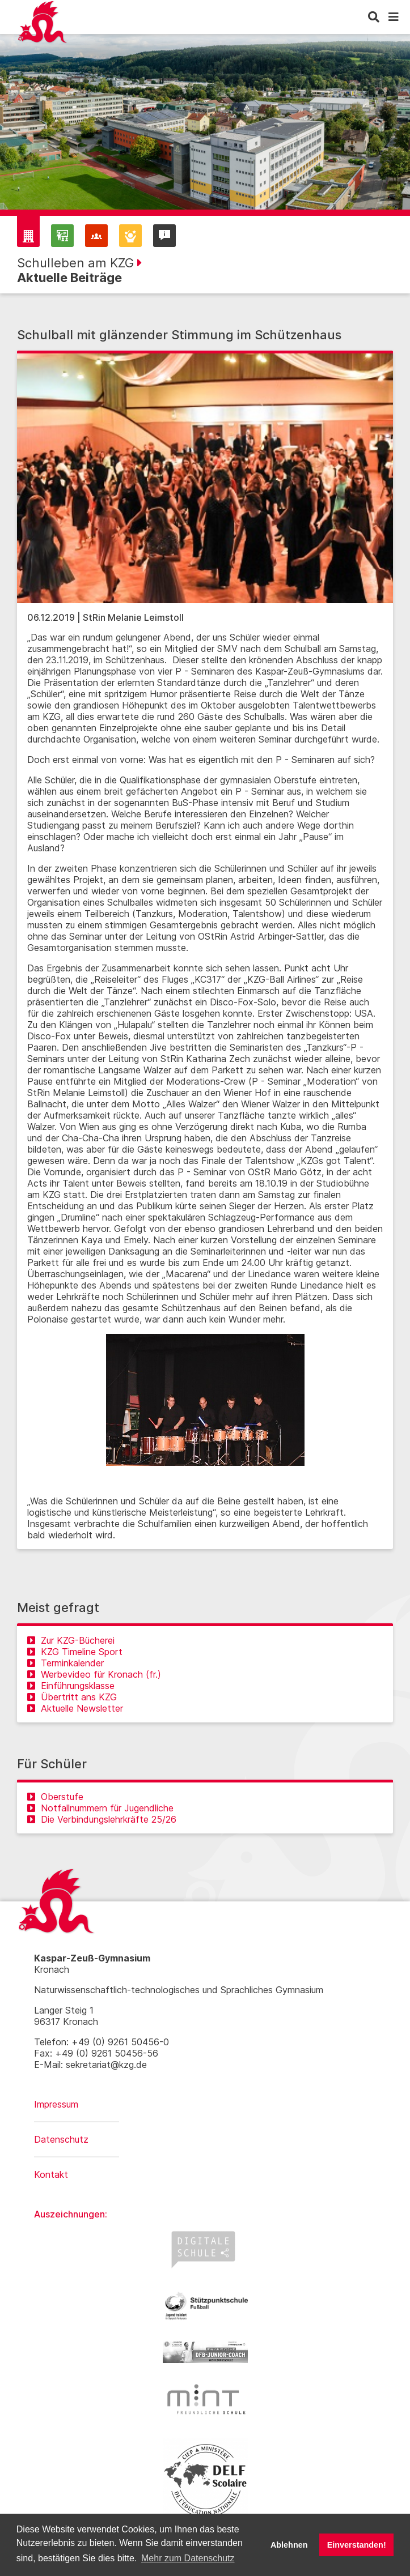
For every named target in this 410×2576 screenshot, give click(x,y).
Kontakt (51, 2174)
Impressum (56, 2104)
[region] (205, 130)
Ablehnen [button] (289, 2544)
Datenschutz (61, 2139)
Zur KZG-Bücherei (71, 1640)
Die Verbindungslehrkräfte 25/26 (101, 1819)
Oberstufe (55, 1796)
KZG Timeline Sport (74, 1651)
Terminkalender (65, 1663)
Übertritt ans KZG (72, 1697)
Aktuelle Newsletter (75, 1708)
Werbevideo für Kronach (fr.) (94, 1674)
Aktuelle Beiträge (69, 277)
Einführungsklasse (71, 1685)
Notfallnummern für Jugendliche (100, 1808)
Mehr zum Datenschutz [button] (188, 2558)
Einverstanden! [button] (356, 2544)
